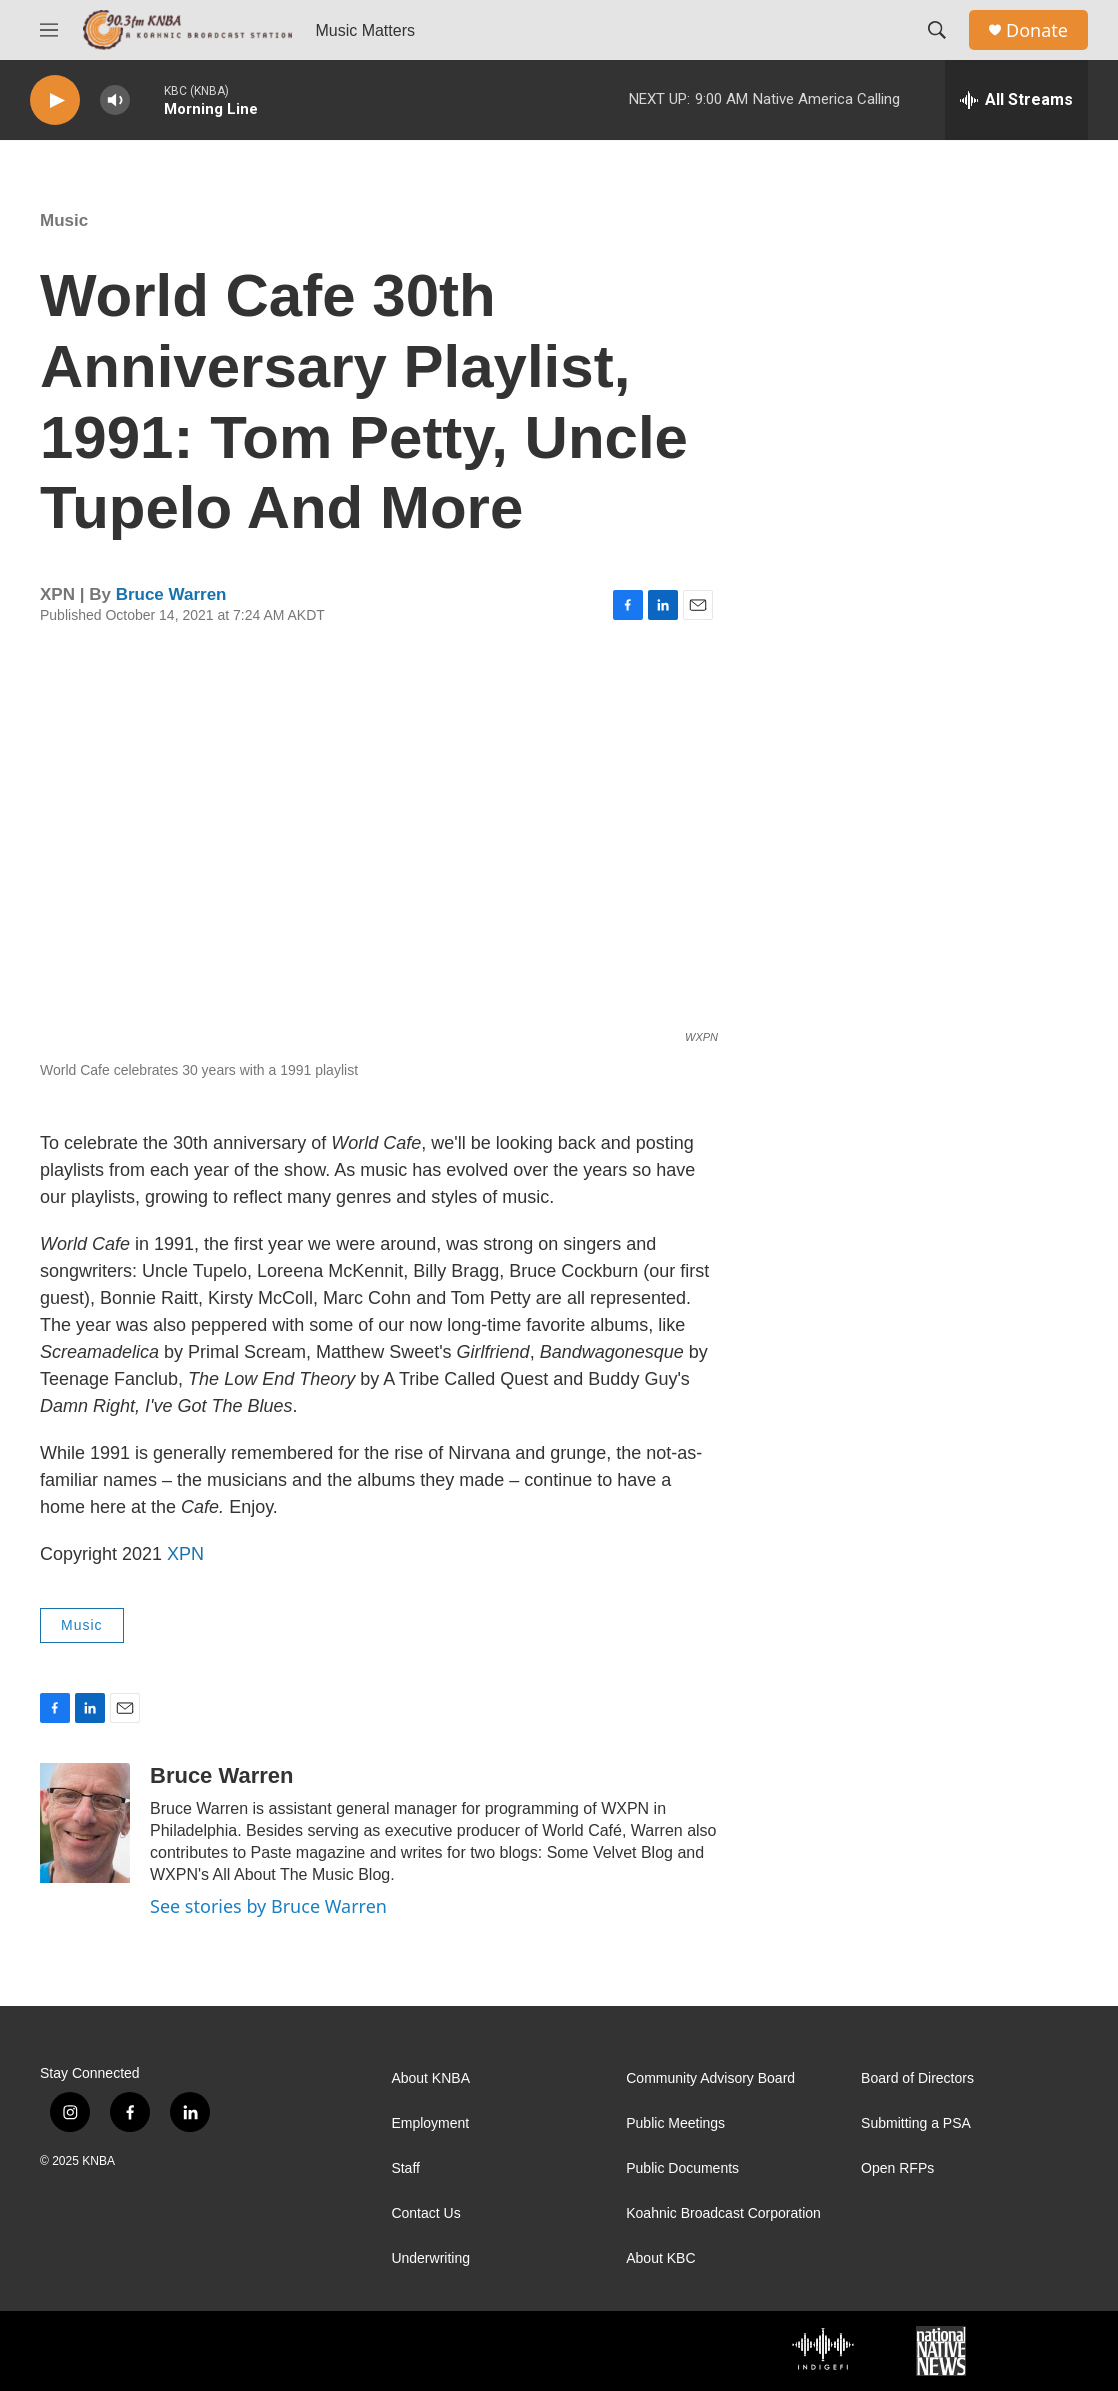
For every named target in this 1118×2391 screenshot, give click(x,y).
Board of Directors (917, 2078)
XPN (185, 1554)
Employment (430, 2123)
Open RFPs (897, 2168)
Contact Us (425, 2213)
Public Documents (682, 2168)
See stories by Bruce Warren (268, 1906)
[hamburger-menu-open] (49, 30)
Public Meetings (675, 2123)
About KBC (660, 2258)
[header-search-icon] (937, 30)
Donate (1037, 30)
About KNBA (430, 2078)
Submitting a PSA (916, 2123)
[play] (55, 100)
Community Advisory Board (710, 2078)
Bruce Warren (171, 594)
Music (64, 220)
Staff (405, 2168)
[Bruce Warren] (85, 1823)
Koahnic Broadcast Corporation (723, 2213)
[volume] (115, 100)
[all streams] (1016, 100)
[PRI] (447, 2351)
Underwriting (430, 2258)
